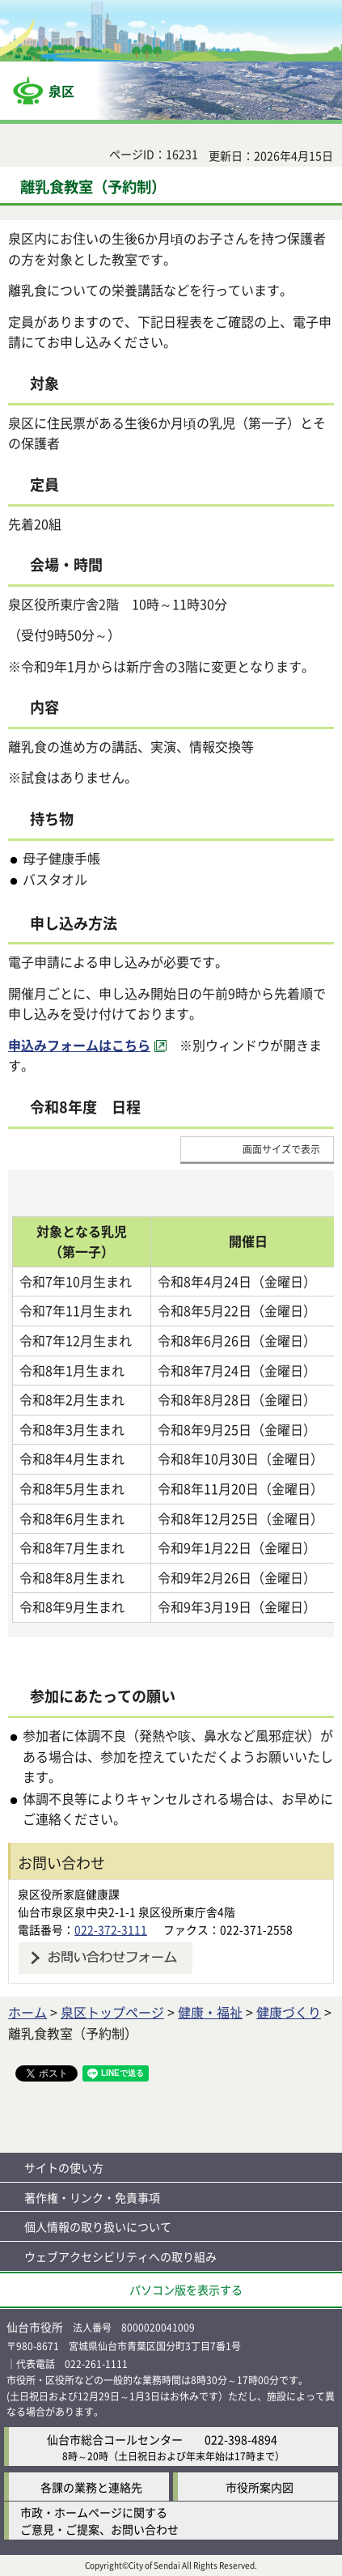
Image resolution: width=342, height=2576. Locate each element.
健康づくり (288, 2012)
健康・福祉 (210, 2012)
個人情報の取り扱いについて (97, 2226)
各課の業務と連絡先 (91, 2487)
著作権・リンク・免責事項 (92, 2197)
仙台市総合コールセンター (115, 2439)
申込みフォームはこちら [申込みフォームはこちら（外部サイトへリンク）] (79, 1045)
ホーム (27, 2012)
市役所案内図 (259, 2487)
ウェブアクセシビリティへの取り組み (120, 2256)
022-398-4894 (241, 2439)
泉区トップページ (112, 2012)
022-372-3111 (110, 1929)
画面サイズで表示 (281, 1149)
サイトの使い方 (63, 2167)
